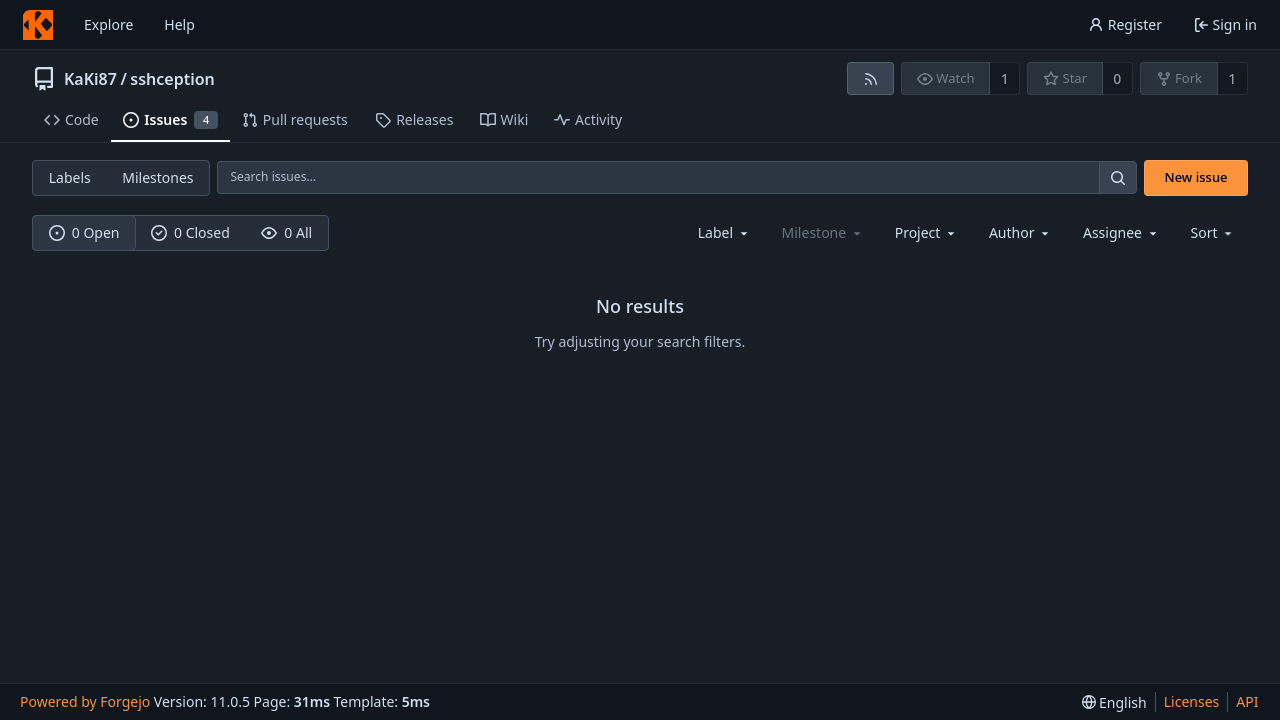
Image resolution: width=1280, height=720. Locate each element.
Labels (70, 177)
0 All (286, 232)
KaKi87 (90, 79)
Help (179, 24)
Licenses (1192, 701)
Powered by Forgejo (85, 701)
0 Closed (190, 232)
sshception (172, 79)
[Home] (38, 25)
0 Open (84, 232)
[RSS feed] (870, 78)
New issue (1196, 177)
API (1247, 701)
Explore (108, 24)
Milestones (157, 177)
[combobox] (724, 232)
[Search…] (1118, 177)
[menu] (1213, 232)
